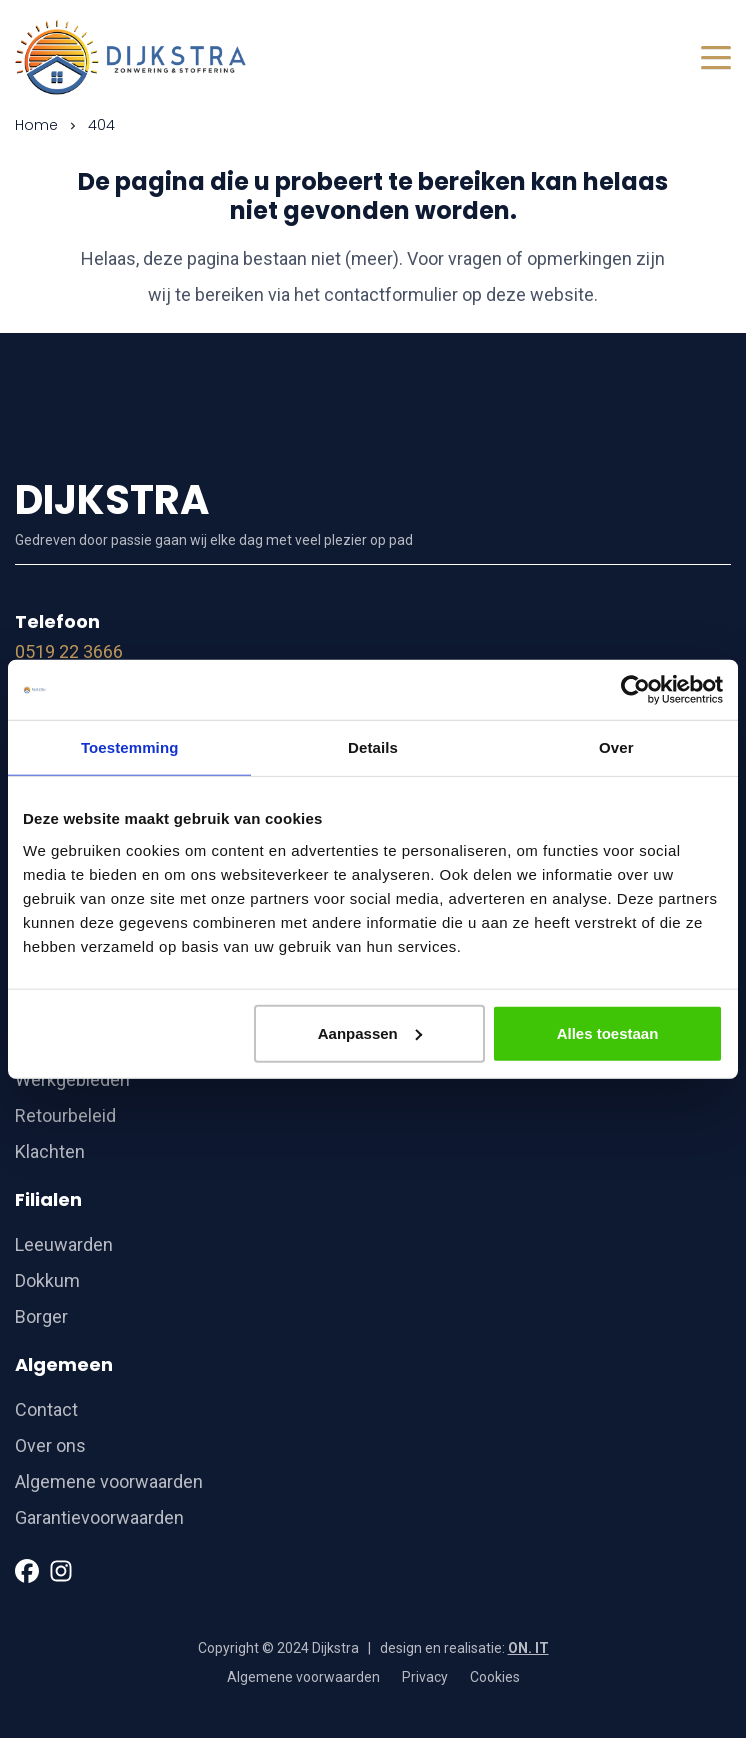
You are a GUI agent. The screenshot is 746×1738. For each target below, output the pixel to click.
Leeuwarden (64, 1244)
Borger (41, 1316)
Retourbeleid (65, 1115)
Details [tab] (373, 747)
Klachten (50, 1151)
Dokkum (47, 1280)
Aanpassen (370, 1032)
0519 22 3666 (69, 651)
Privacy (425, 1677)
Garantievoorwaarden (99, 1517)
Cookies (495, 1677)
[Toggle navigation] (716, 57)
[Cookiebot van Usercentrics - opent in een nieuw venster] (635, 690)
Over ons (50, 1445)
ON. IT (528, 1648)
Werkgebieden (72, 1079)
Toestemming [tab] (130, 747)
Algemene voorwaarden (109, 1481)
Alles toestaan (608, 1032)
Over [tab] (616, 747)
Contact (46, 1409)
